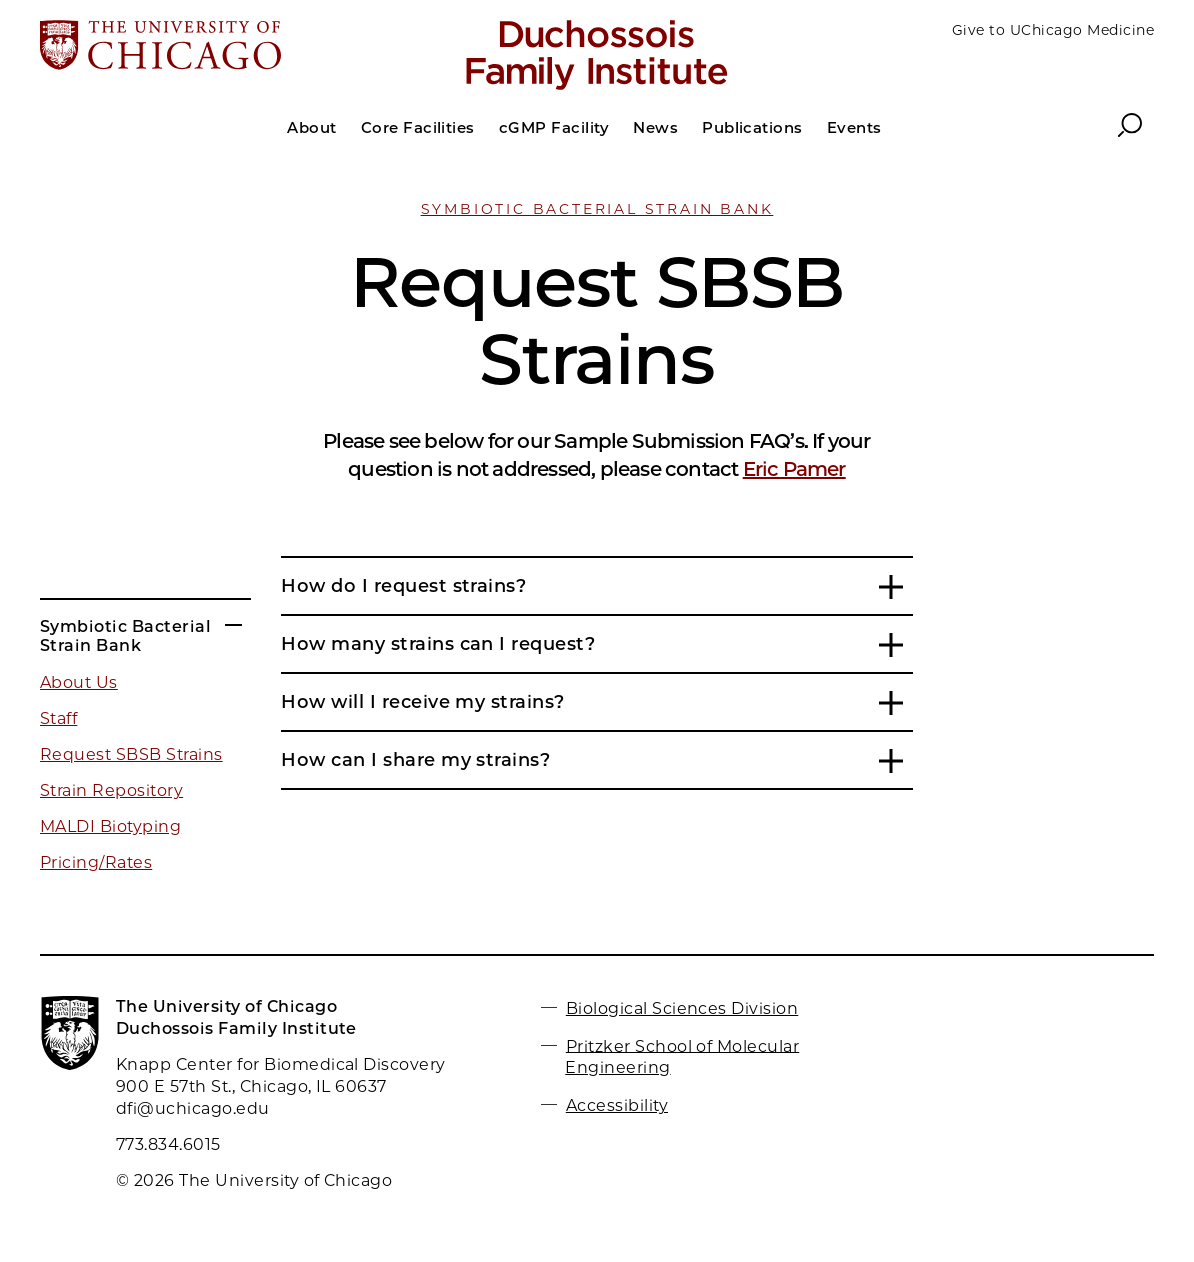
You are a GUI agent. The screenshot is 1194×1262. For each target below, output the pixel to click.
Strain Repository (111, 790)
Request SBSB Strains (131, 754)
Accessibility (617, 1105)
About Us (79, 682)
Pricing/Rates (96, 862)
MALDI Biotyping (110, 826)
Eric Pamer (794, 469)
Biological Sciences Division (682, 1008)
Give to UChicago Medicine (1053, 30)
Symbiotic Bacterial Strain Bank (597, 209)
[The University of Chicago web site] (222, 47)
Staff (58, 718)
